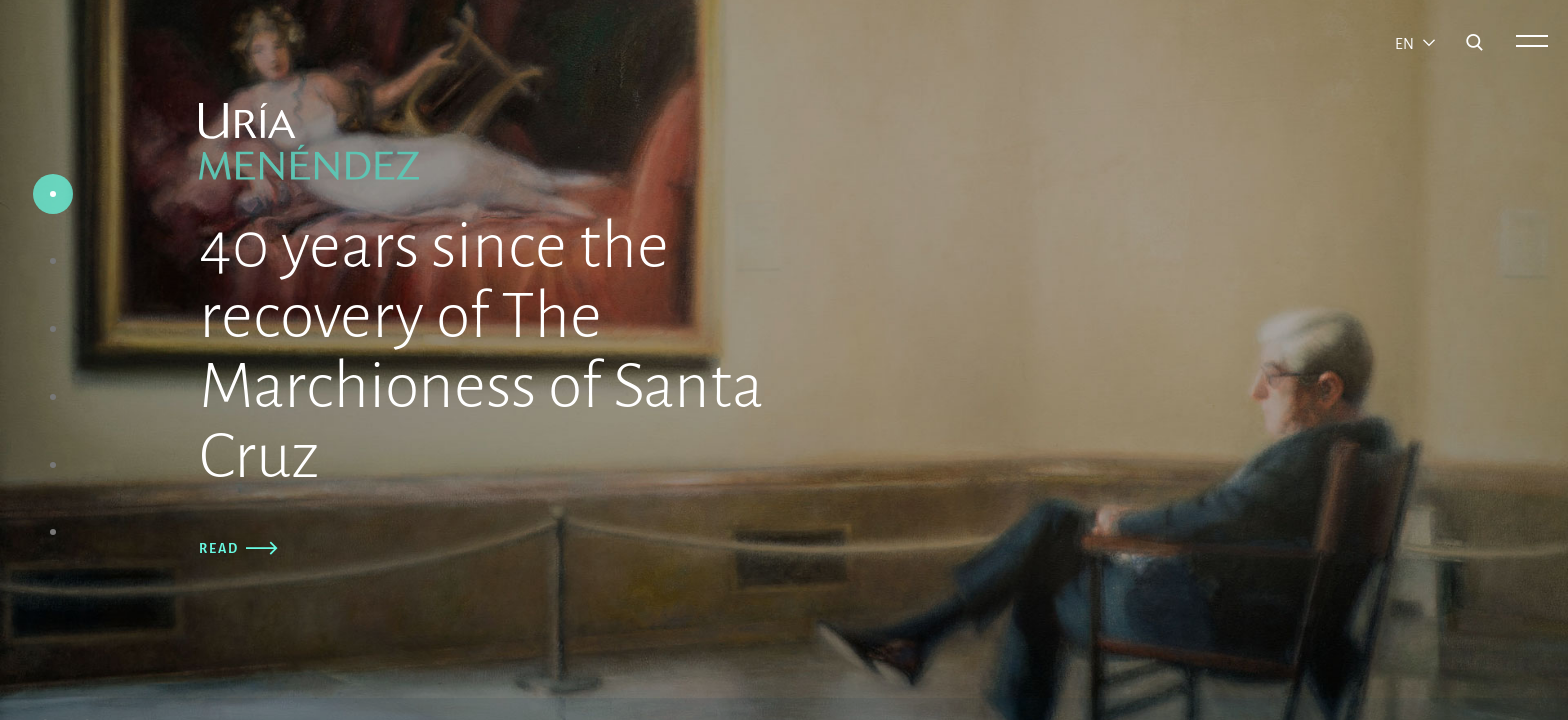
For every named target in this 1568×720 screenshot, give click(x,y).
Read (231, 549)
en (1406, 44)
